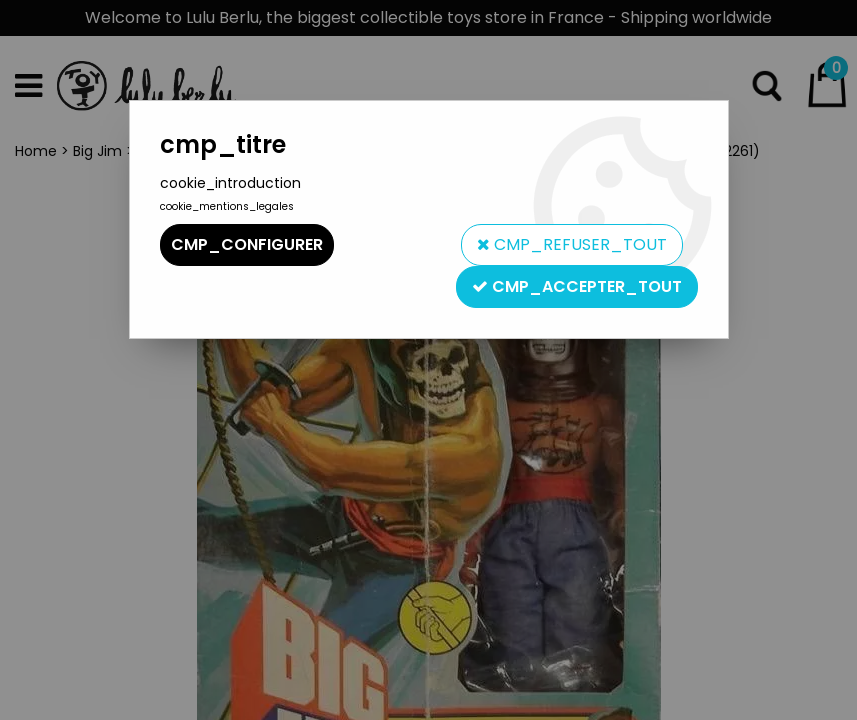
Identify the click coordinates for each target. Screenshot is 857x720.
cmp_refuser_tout (572, 244)
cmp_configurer (247, 244)
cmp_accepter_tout (577, 286)
